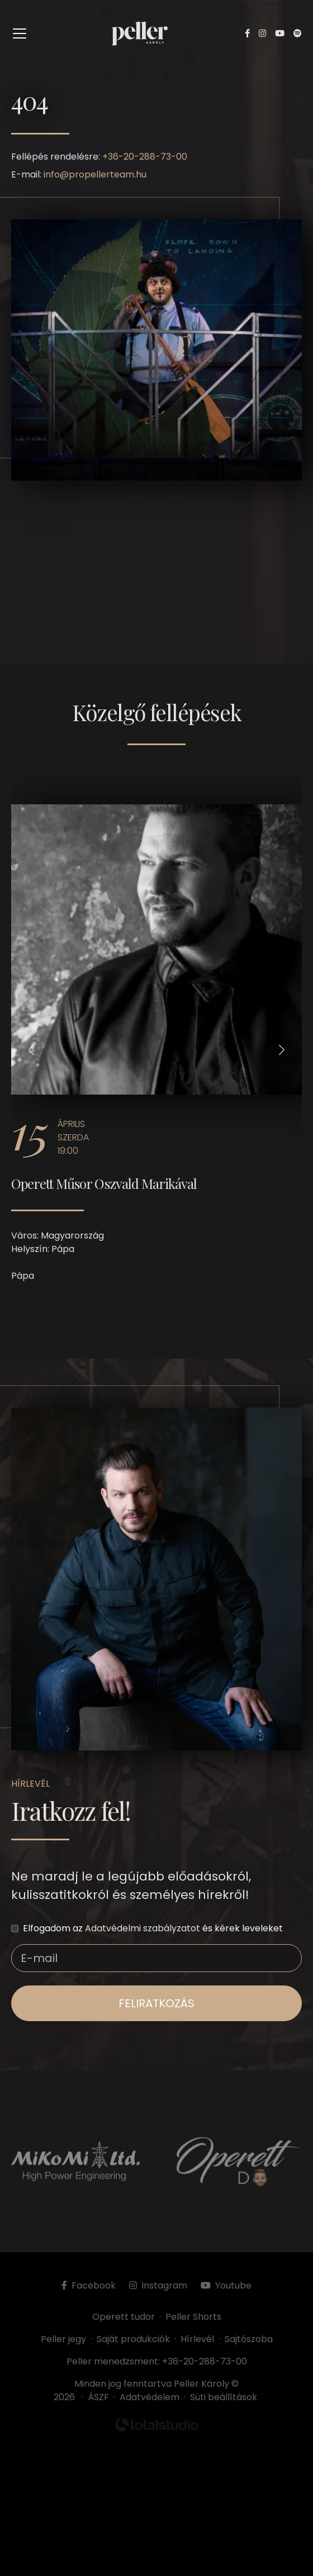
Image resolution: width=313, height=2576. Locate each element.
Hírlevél (197, 2339)
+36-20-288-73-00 (144, 156)
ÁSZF (100, 2397)
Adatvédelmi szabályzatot (142, 1928)
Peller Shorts (193, 2316)
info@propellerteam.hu (95, 174)
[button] (31, 1049)
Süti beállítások (223, 2397)
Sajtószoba (249, 2339)
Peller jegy (63, 2339)
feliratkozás (156, 2003)
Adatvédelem (149, 2397)
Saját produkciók (133, 2339)
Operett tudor (123, 2316)
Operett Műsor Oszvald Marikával (104, 1183)
